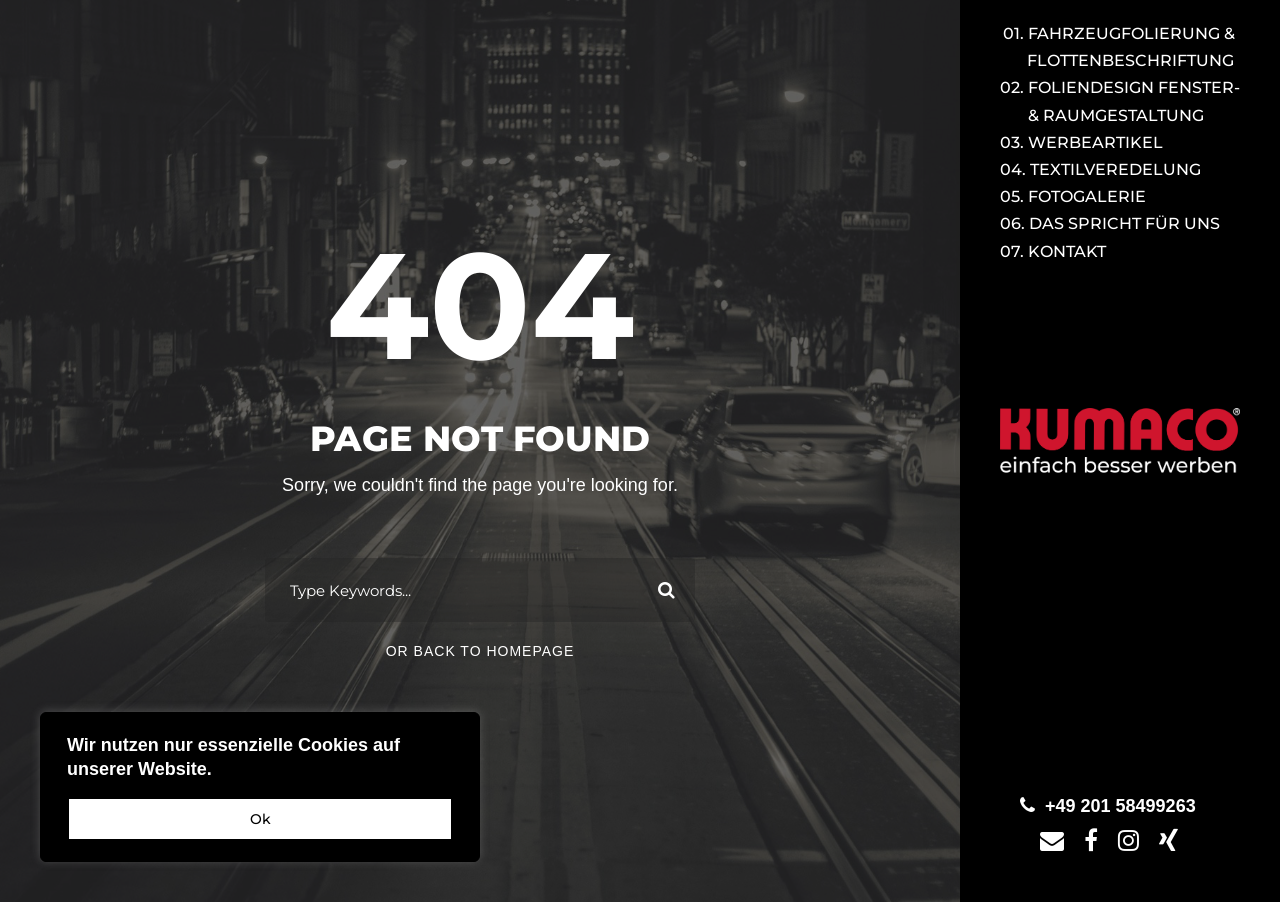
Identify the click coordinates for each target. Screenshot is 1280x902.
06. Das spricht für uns (1110, 223)
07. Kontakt (1053, 251)
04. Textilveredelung (1100, 169)
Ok (260, 819)
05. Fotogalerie (1073, 196)
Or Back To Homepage (480, 651)
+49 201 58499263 (1120, 806)
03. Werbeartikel (1081, 142)
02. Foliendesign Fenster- (1120, 101)
